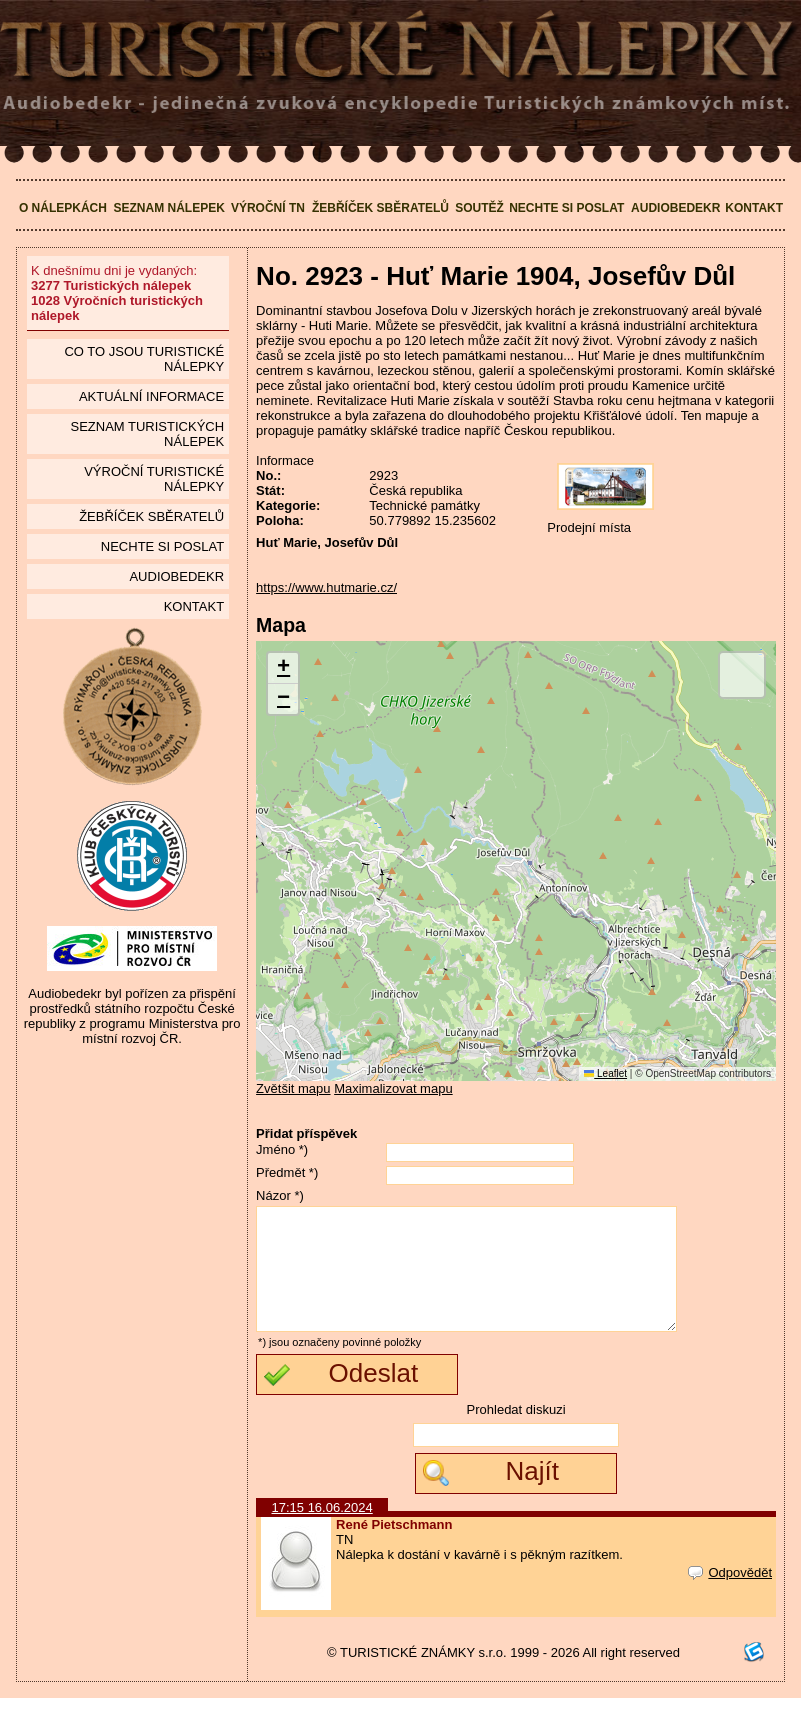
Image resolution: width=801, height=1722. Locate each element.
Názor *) (280, 1195)
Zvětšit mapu (293, 1088)
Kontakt (754, 208)
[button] (283, 668)
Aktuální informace (151, 396)
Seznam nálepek (168, 208)
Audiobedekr (675, 208)
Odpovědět (730, 1596)
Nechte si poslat (566, 208)
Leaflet (605, 1073)
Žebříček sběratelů (380, 208)
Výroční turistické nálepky (154, 479)
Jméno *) (282, 1149)
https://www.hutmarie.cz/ (326, 587)
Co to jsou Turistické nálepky (144, 359)
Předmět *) (287, 1172)
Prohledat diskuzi (516, 1433)
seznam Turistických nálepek (147, 434)
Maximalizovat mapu (393, 1088)
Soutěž (479, 208)
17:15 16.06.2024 (322, 1531)
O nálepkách (63, 208)
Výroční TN (268, 208)
